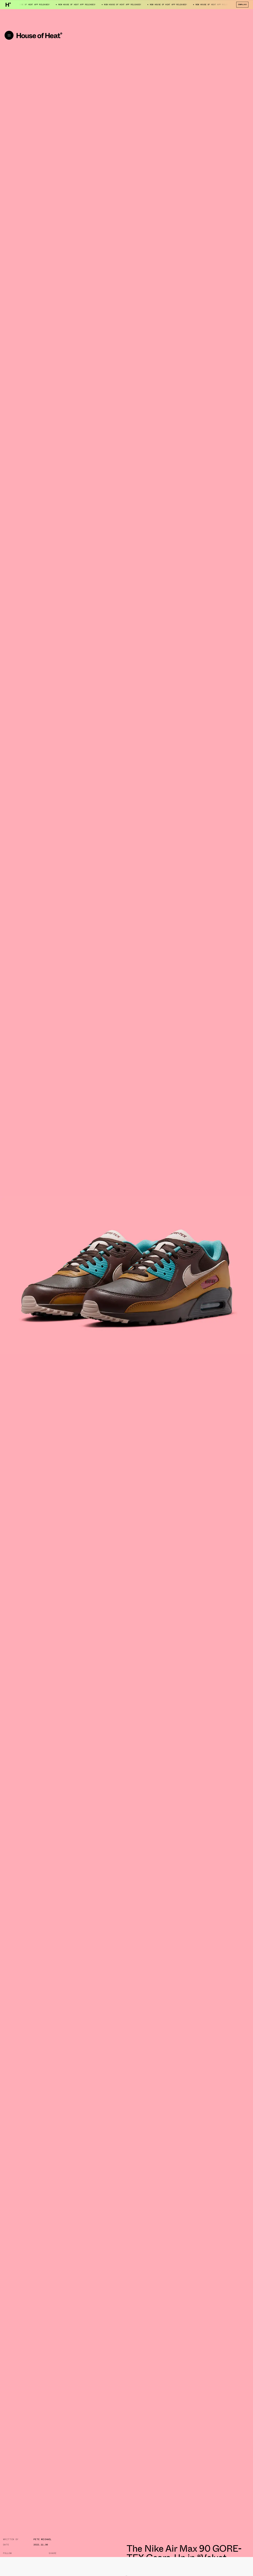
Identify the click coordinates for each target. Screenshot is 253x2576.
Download (242, 4)
